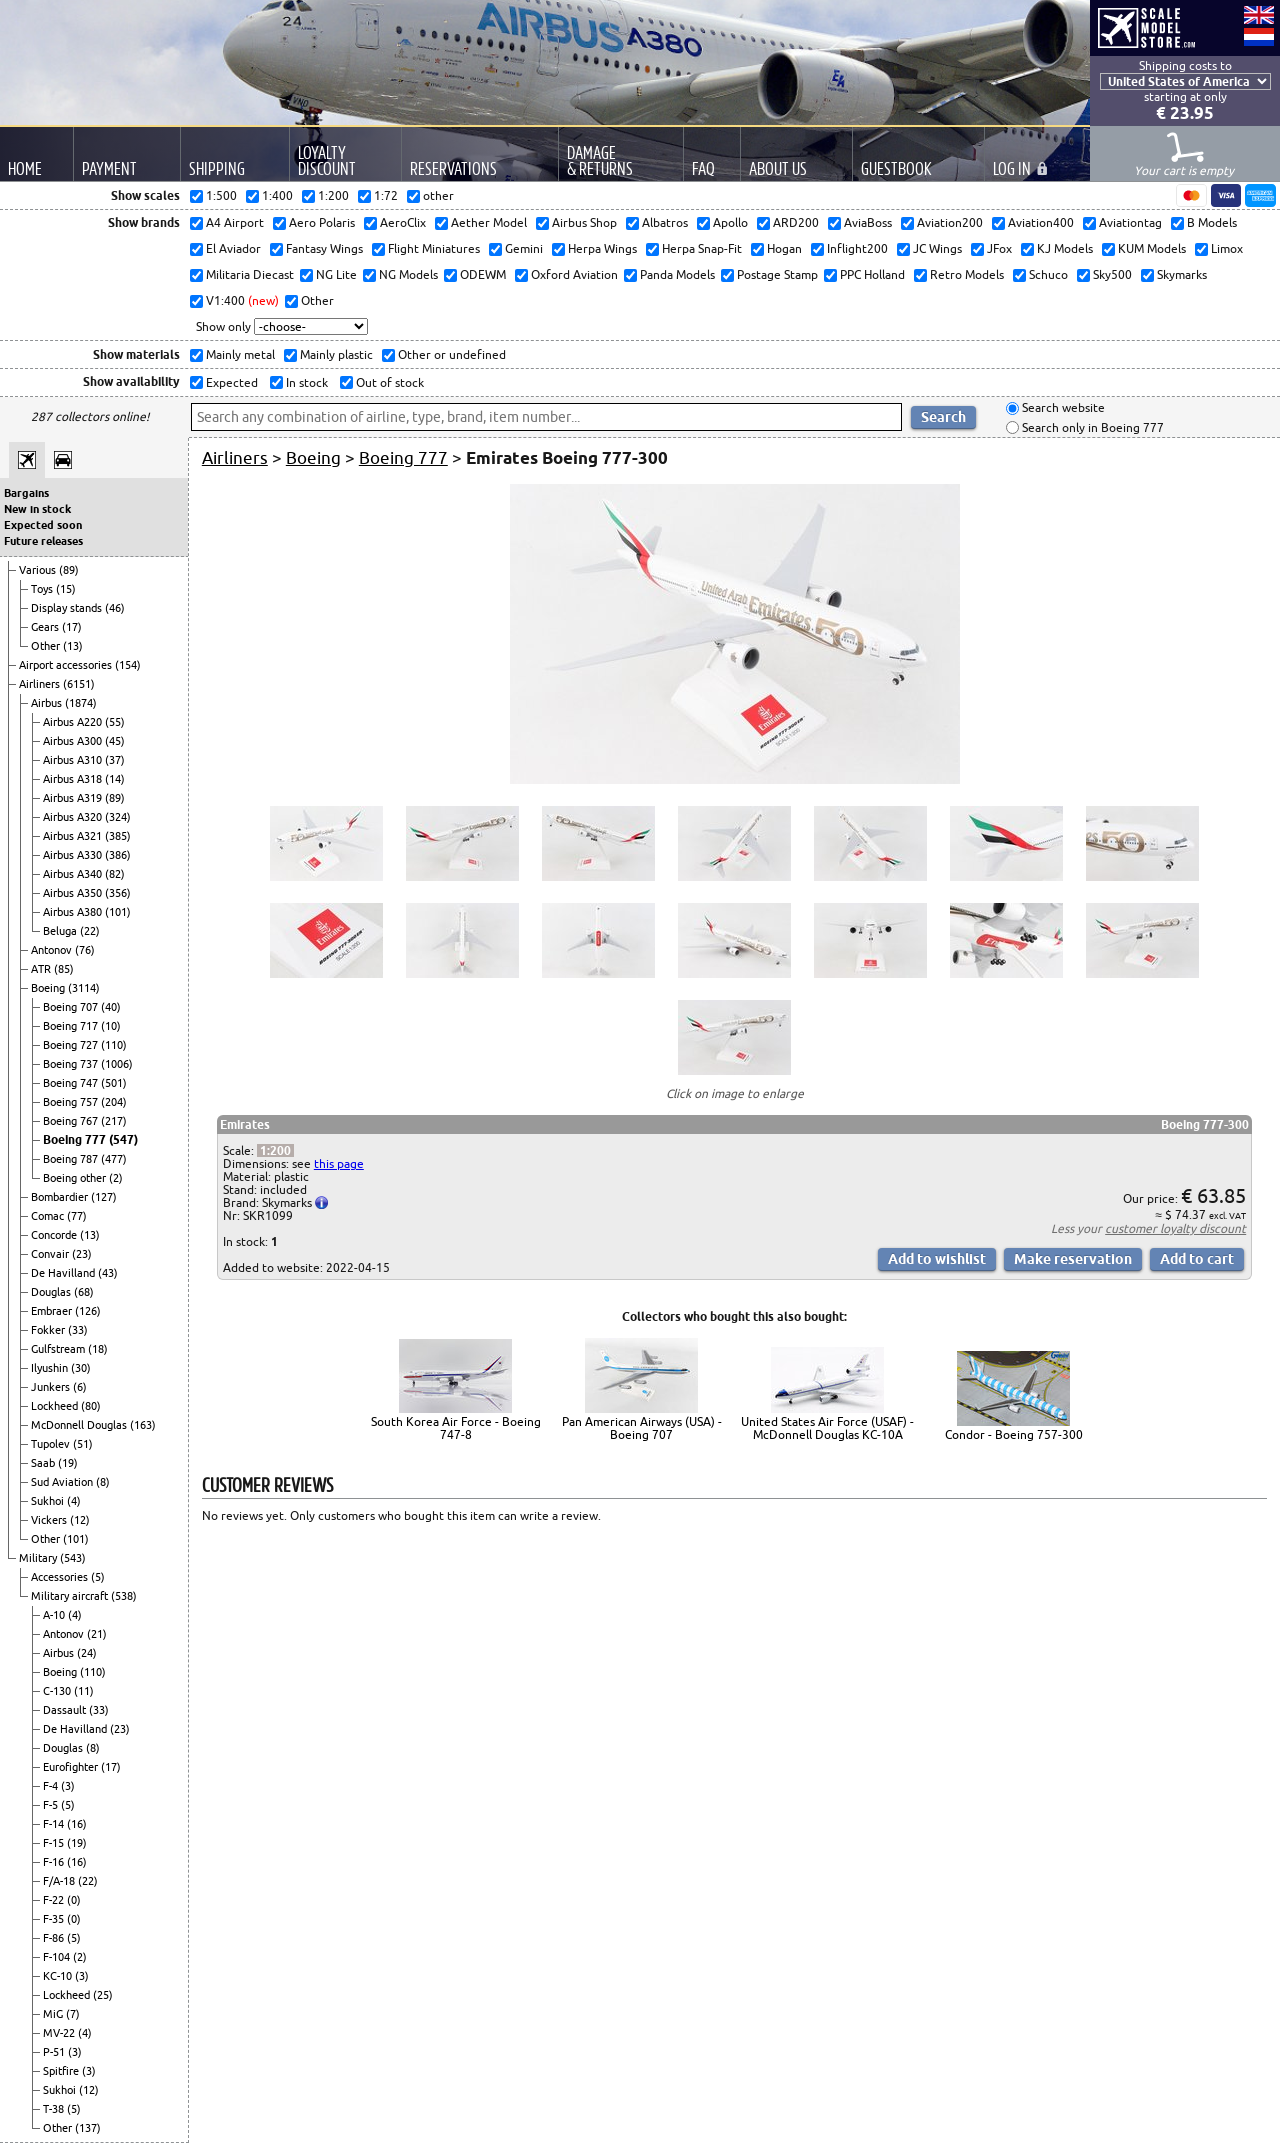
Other (47, 646)
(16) (77, 1824)
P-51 (55, 2052)
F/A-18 (60, 1881)
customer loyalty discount (1175, 1228)
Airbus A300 (74, 741)
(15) (66, 589)
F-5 (52, 1805)
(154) (128, 665)
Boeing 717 (72, 1026)
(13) (73, 646)
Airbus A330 (74, 855)
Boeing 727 (72, 1045)
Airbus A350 (74, 893)
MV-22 (60, 2033)
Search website (1062, 408)
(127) (104, 1197)
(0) (74, 1900)
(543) (73, 1558)
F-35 (55, 1919)
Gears (46, 627)
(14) (115, 779)
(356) (118, 893)
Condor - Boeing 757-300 (1014, 1434)
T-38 (55, 2109)
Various (39, 570)
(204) (114, 1102)
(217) (114, 1121)
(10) (111, 1026)
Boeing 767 (72, 1121)
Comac (49, 1216)
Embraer (53, 1311)
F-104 (58, 1957)
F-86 (55, 1938)
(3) (68, 1786)
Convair (51, 1254)
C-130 (58, 1691)
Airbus (48, 703)
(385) (118, 836)
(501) (114, 1083)
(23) (82, 1254)
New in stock (37, 509)
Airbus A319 (74, 798)
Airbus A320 (74, 817)
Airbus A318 (74, 779)
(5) (98, 1577)
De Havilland (64, 1273)
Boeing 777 (76, 1139)
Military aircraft (71, 1596)
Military (39, 1558)
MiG (54, 2014)
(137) (88, 2128)
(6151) (79, 684)
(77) (77, 1216)
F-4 (52, 1786)
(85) (64, 969)
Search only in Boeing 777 (1091, 427)
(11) (84, 1691)
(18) (98, 1349)
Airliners (41, 684)
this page (339, 1163)
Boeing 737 (72, 1064)
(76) (85, 950)
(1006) (117, 1064)
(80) (91, 1406)
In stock (305, 382)
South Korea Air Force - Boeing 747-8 (456, 1428)
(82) (115, 874)
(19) (68, 1463)
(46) (115, 608)
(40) (111, 1007)
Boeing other (76, 1178)
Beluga (61, 931)
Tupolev (52, 1444)
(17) (72, 627)
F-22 (55, 1900)
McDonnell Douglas (80, 1425)
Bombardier (61, 1197)
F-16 (55, 1862)
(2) (116, 1178)
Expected (230, 382)
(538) (124, 1596)
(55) (115, 722)
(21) (97, 1634)
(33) (78, 1330)
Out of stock (388, 382)
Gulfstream (59, 1349)
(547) (123, 1139)
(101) (118, 912)
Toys (43, 589)
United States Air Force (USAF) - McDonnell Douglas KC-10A (827, 1428)
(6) (80, 1387)
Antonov (53, 950)
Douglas (52, 1292)
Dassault (66, 1710)
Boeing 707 (72, 1007)
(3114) (84, 988)
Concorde (55, 1235)
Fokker (49, 1330)
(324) (118, 817)
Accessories (61, 1577)
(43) (108, 1273)
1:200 (275, 1150)
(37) (115, 760)
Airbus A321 (74, 836)
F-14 (55, 1824)
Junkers (52, 1387)
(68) (84, 1292)
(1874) (81, 703)
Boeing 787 (72, 1159)
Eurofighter (72, 1767)
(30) (81, 1368)
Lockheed (56, 1406)
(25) (103, 1995)
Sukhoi (49, 1501)
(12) (80, 1520)
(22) (90, 931)
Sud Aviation (63, 1482)
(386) (118, 855)
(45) (115, 741)
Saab (44, 1463)
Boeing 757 (72, 1102)
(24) (87, 1653)
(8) (103, 1482)
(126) (88, 1311)
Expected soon (43, 525)
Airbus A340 (74, 874)
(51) (83, 1444)
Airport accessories (67, 665)
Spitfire (62, 2071)
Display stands (68, 608)
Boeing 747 (72, 1083)
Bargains (26, 493)
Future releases (43, 541)
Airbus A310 (74, 760)
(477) (114, 1159)
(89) (69, 570)
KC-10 (59, 1976)
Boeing (49, 988)
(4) (74, 1501)
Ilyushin (51, 1368)
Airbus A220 (74, 722)
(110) (114, 1045)
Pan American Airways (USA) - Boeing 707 (642, 1428)
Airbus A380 (74, 912)
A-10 (55, 1615)
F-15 (55, 1843)
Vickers (50, 1520)
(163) (143, 1425)
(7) (73, 2014)
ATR (42, 969)
